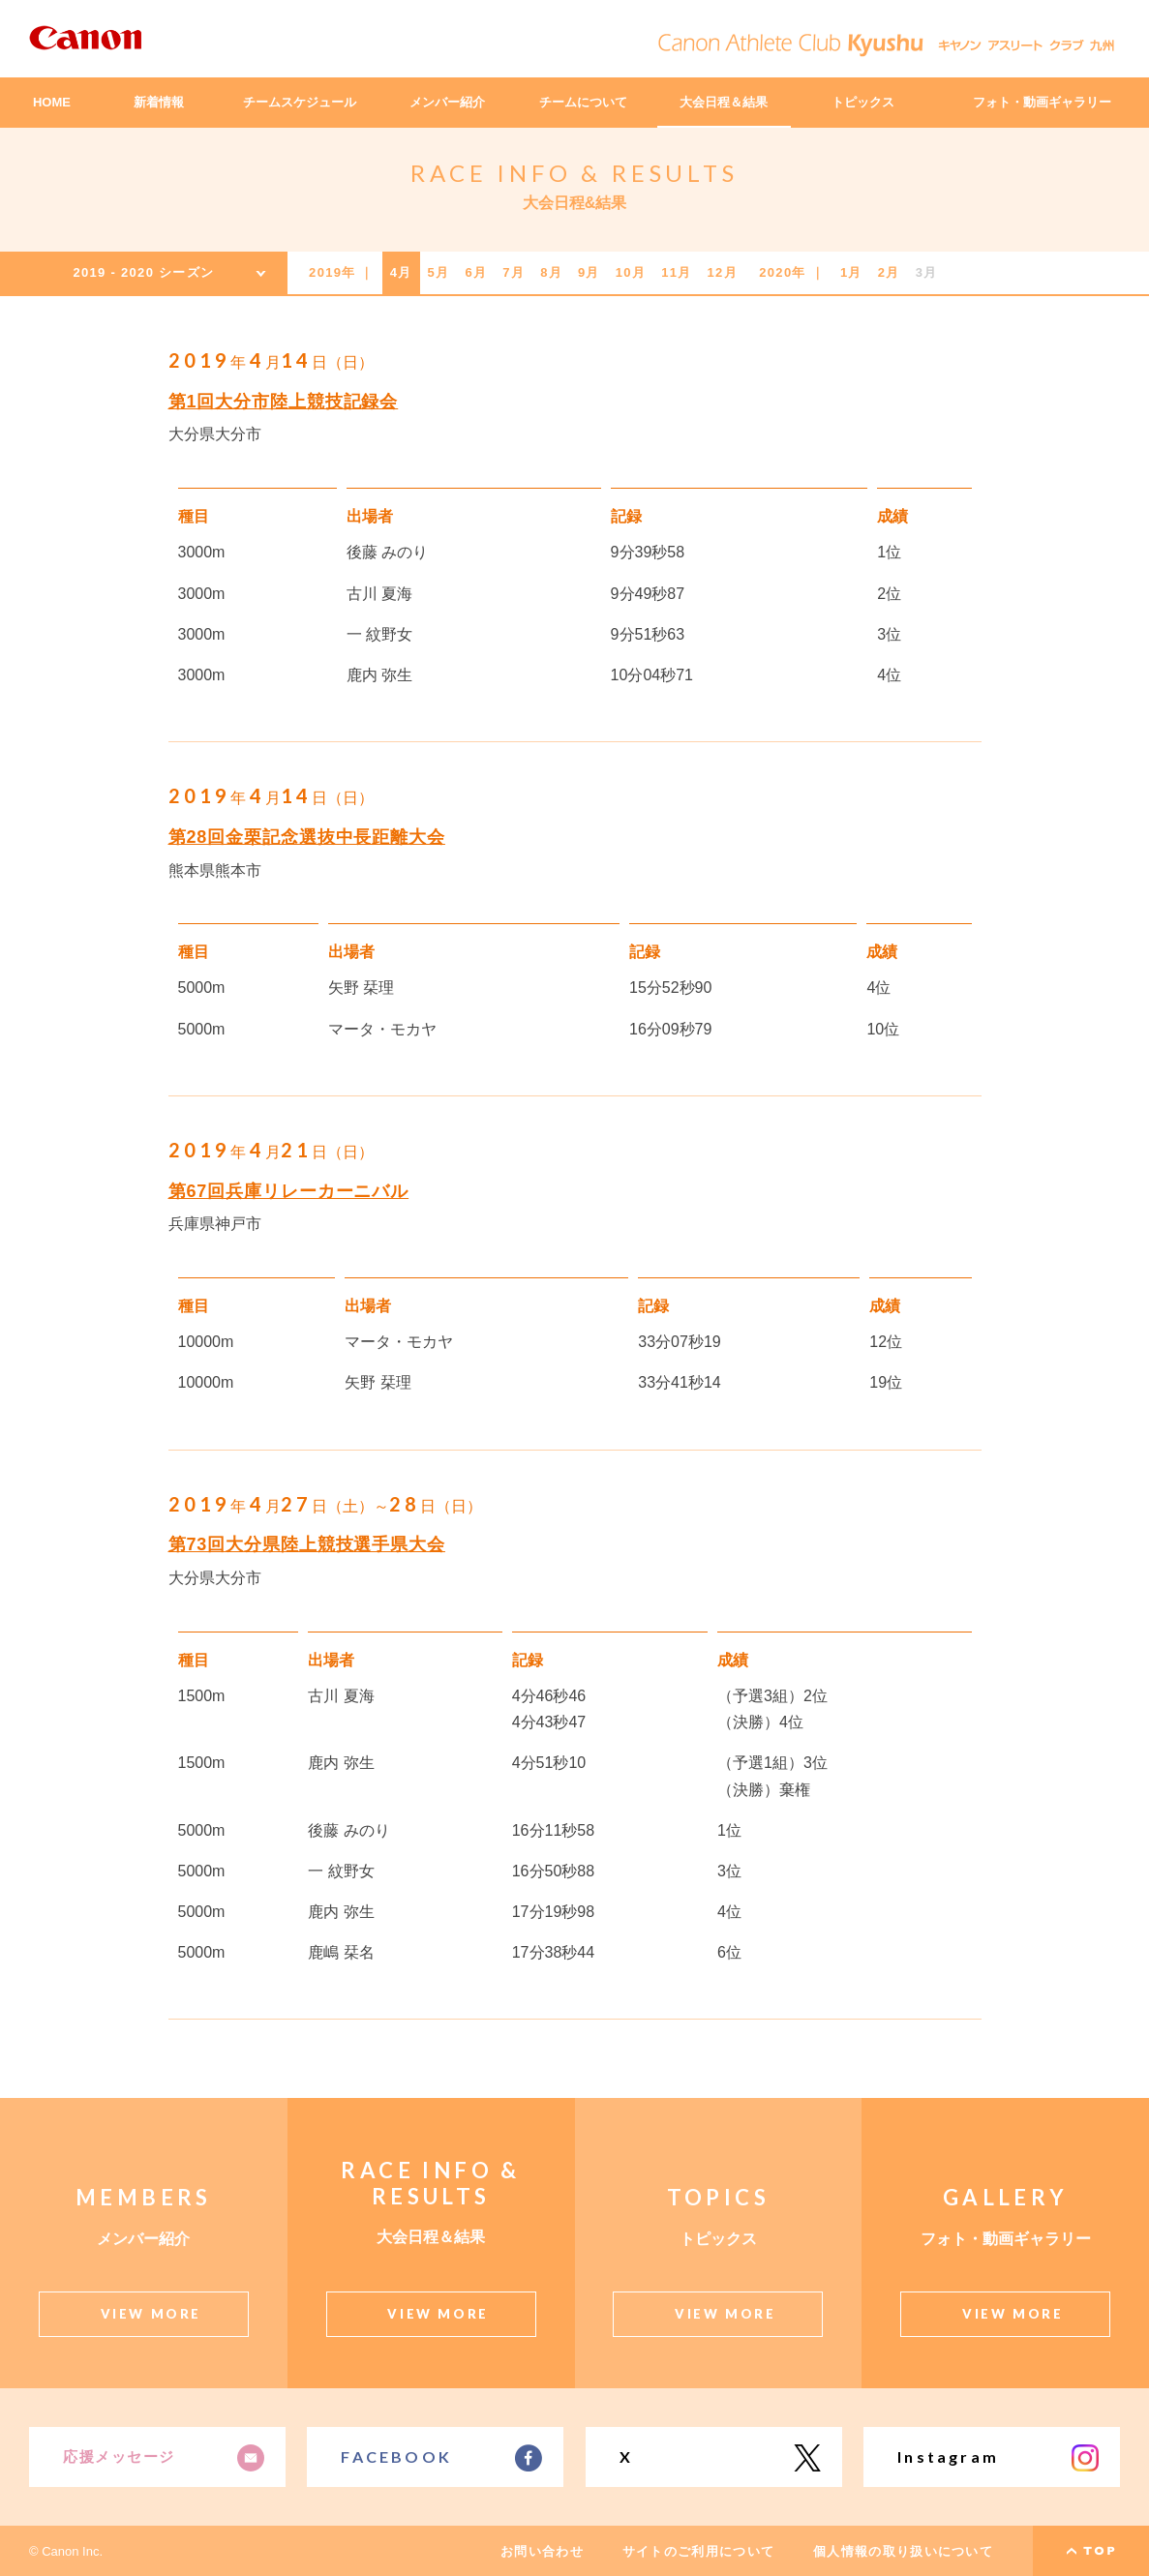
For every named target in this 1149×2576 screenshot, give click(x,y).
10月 (631, 272)
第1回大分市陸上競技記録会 (283, 401)
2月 (889, 272)
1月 (851, 272)
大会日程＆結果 (724, 102)
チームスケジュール (299, 102)
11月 (676, 272)
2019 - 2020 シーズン (143, 272)
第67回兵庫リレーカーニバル (288, 1191)
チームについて (583, 102)
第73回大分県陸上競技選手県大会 (306, 1544)
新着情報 (159, 102)
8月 (551, 272)
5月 (439, 272)
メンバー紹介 (447, 102)
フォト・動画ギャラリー (1042, 102)
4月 (401, 272)
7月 (513, 272)
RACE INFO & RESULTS (574, 173)
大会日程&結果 (575, 203)
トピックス (863, 102)
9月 (589, 272)
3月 (927, 272)
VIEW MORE (151, 2313)
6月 (476, 272)
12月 (723, 272)
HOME (52, 102)
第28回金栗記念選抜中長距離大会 (306, 837)
